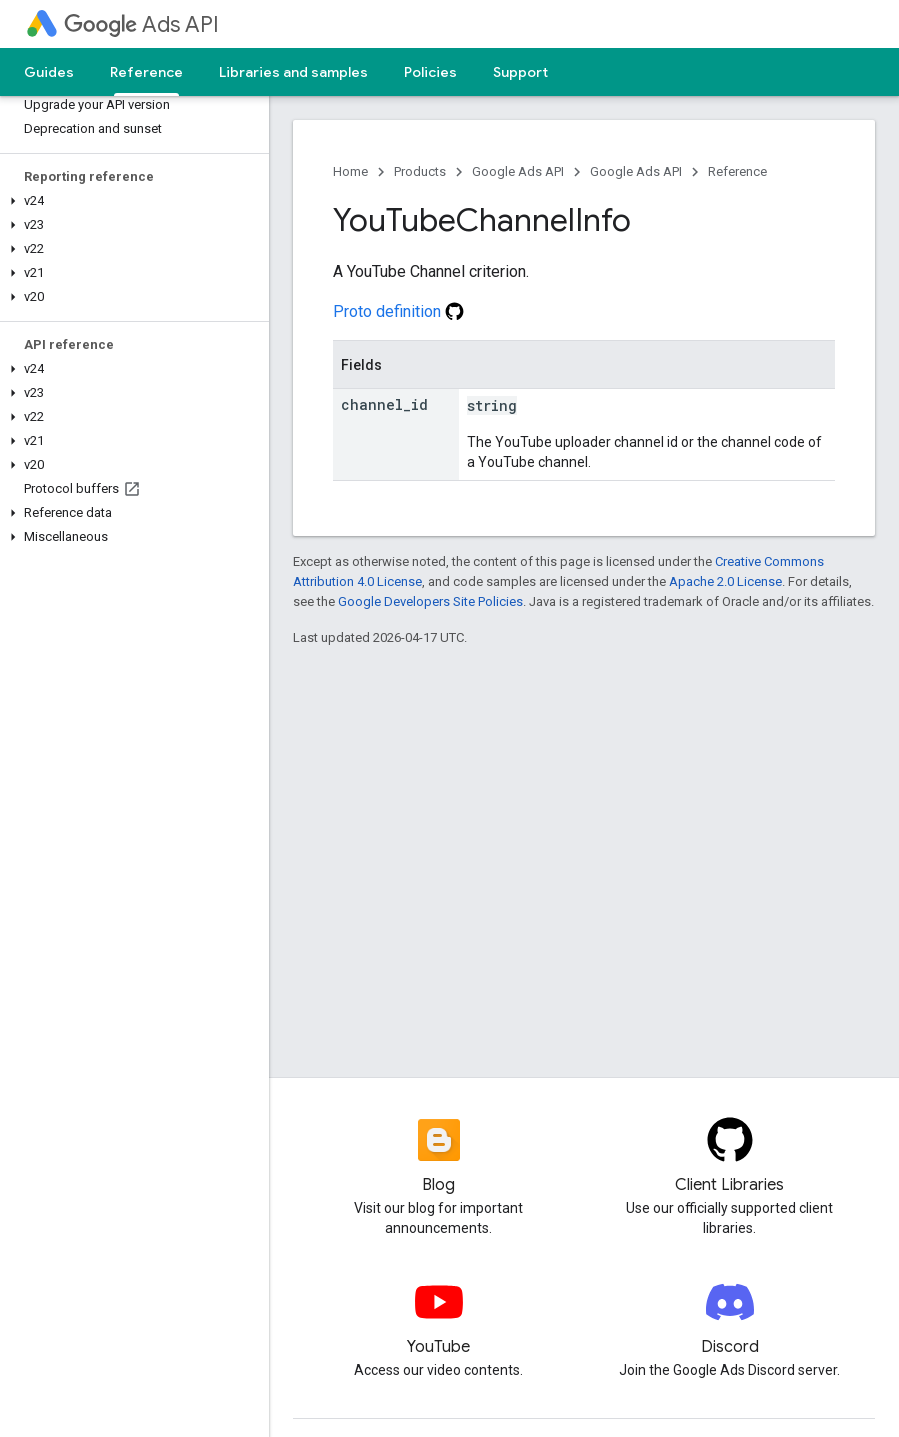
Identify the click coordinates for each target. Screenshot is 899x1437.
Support (520, 72)
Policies (430, 72)
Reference (737, 171)
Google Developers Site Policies (430, 601)
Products (420, 171)
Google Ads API (518, 171)
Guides (49, 72)
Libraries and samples (293, 72)
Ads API (141, 24)
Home (350, 171)
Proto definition (398, 311)
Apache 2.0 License (725, 581)
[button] (130, 201)
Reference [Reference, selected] (146, 72)
